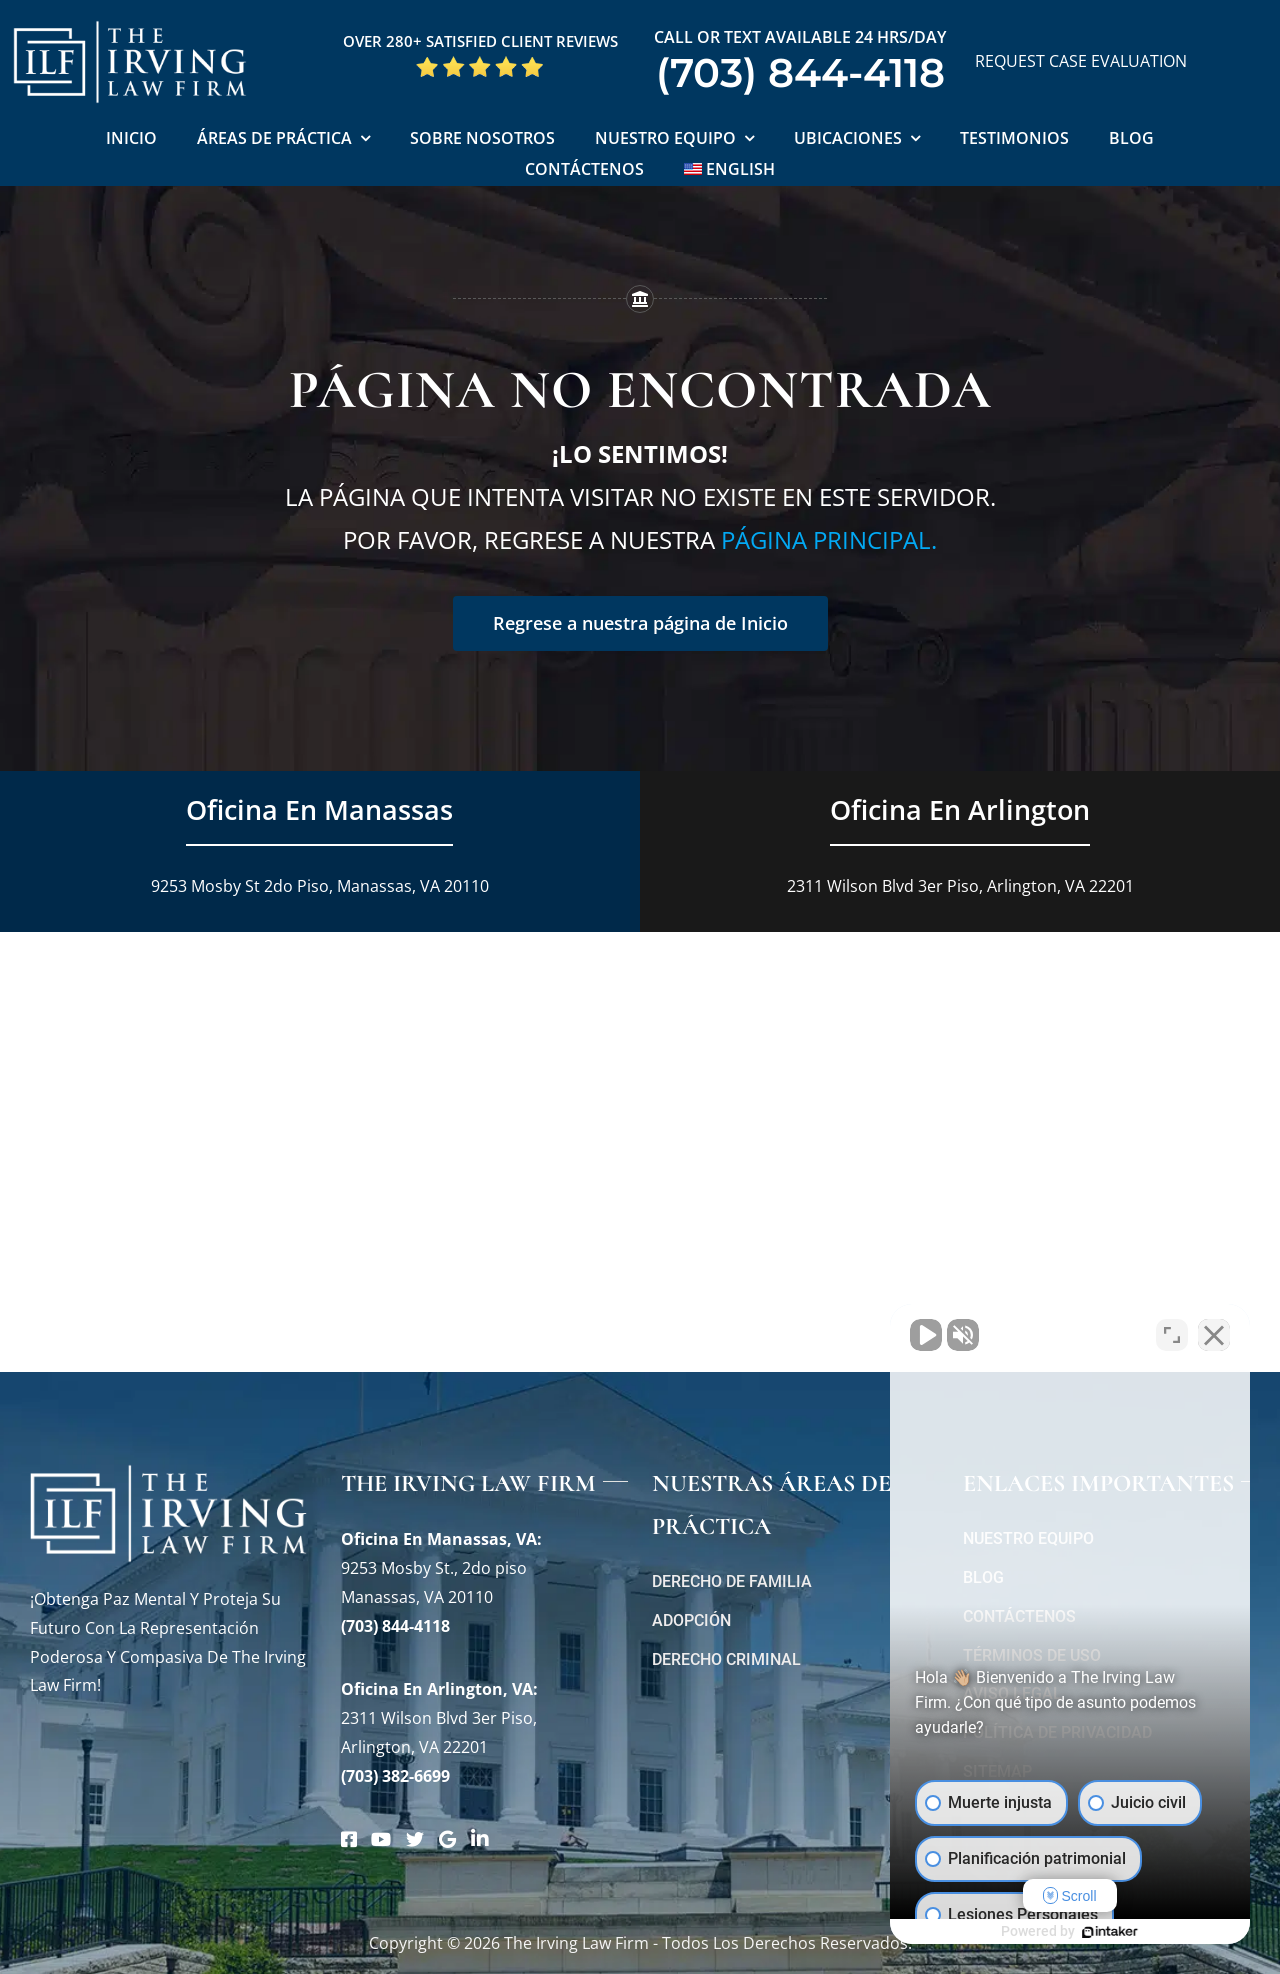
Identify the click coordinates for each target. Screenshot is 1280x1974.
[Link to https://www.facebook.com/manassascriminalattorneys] (349, 1839)
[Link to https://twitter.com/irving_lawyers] (415, 1839)
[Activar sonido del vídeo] (926, 1335)
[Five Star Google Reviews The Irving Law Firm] (480, 63)
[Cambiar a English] (730, 170)
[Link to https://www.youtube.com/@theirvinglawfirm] (381, 1839)
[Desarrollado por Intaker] (1110, 1932)
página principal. (829, 539)
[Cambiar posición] (1172, 1335)
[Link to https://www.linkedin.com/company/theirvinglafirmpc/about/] (480, 1839)
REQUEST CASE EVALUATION (1081, 61)
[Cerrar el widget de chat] (1214, 1335)
